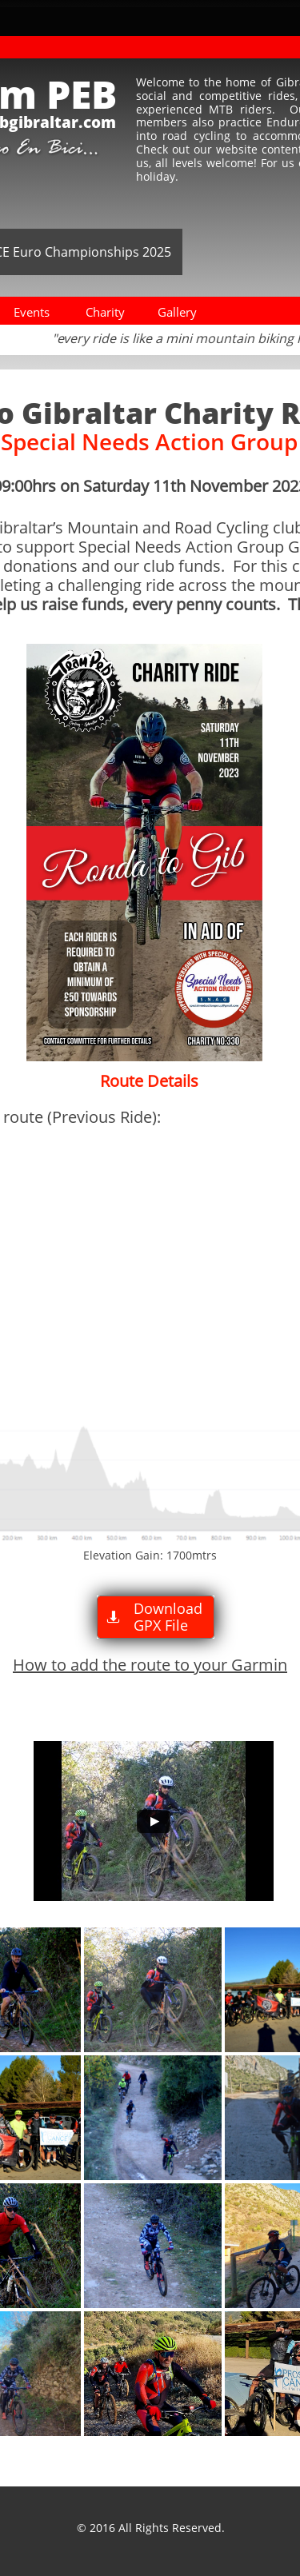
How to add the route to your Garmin (150, 1664)
